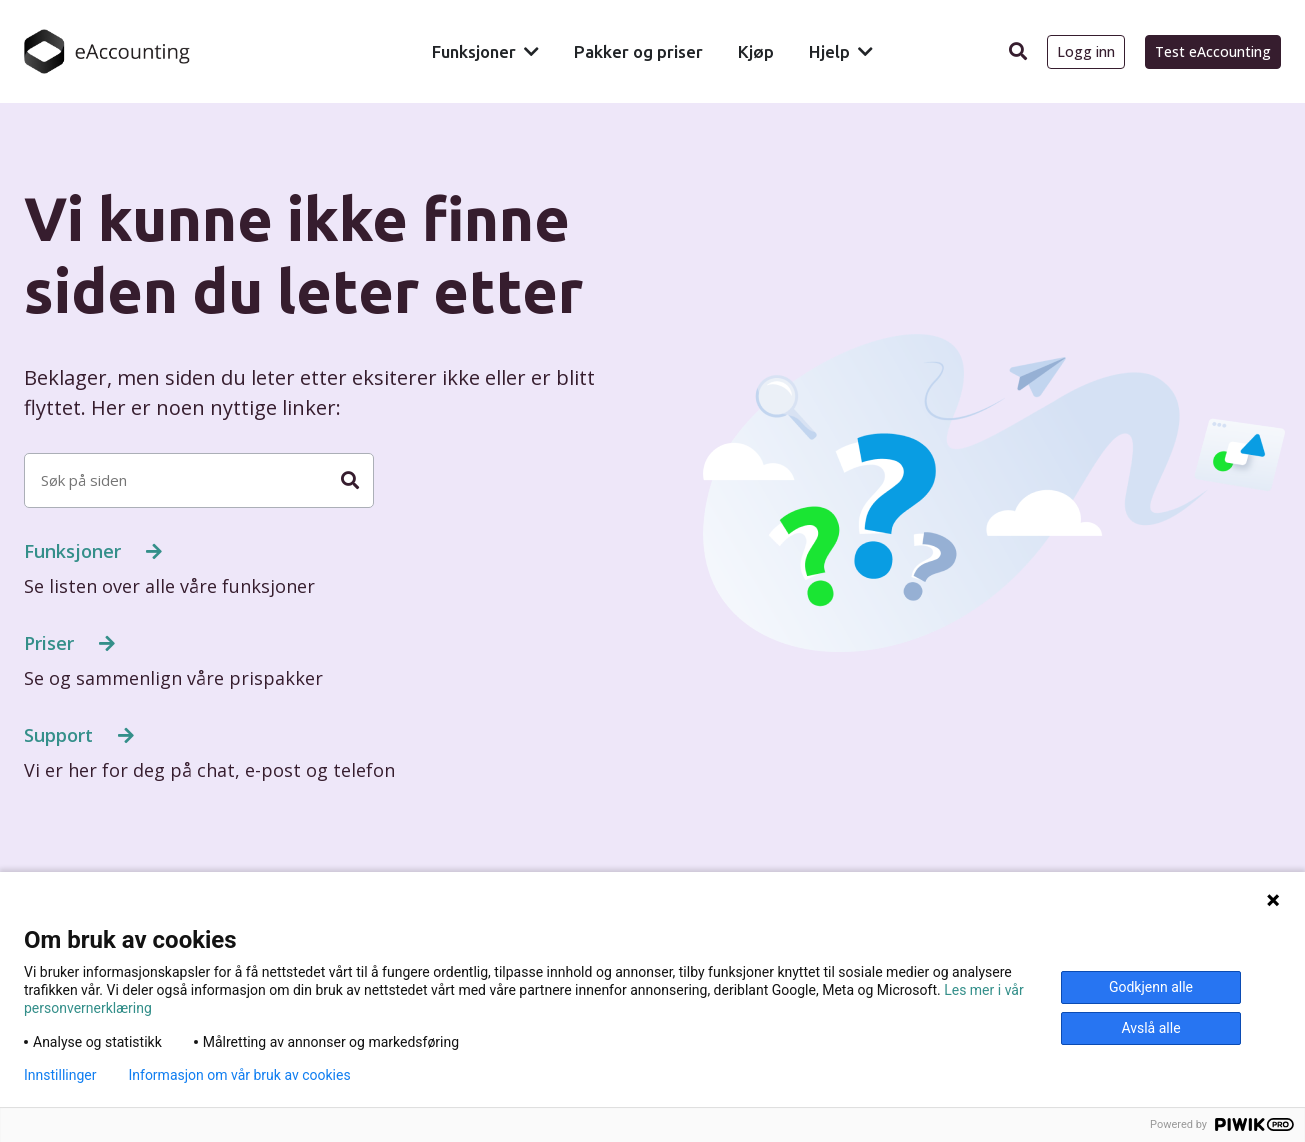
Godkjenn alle (1151, 987)
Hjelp (829, 51)
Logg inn (1086, 51)
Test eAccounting (1213, 51)
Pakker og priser (638, 51)
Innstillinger (60, 1075)
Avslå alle (1150, 1028)
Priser (51, 643)
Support (61, 735)
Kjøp (756, 51)
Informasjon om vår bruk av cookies (239, 1075)
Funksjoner (474, 51)
